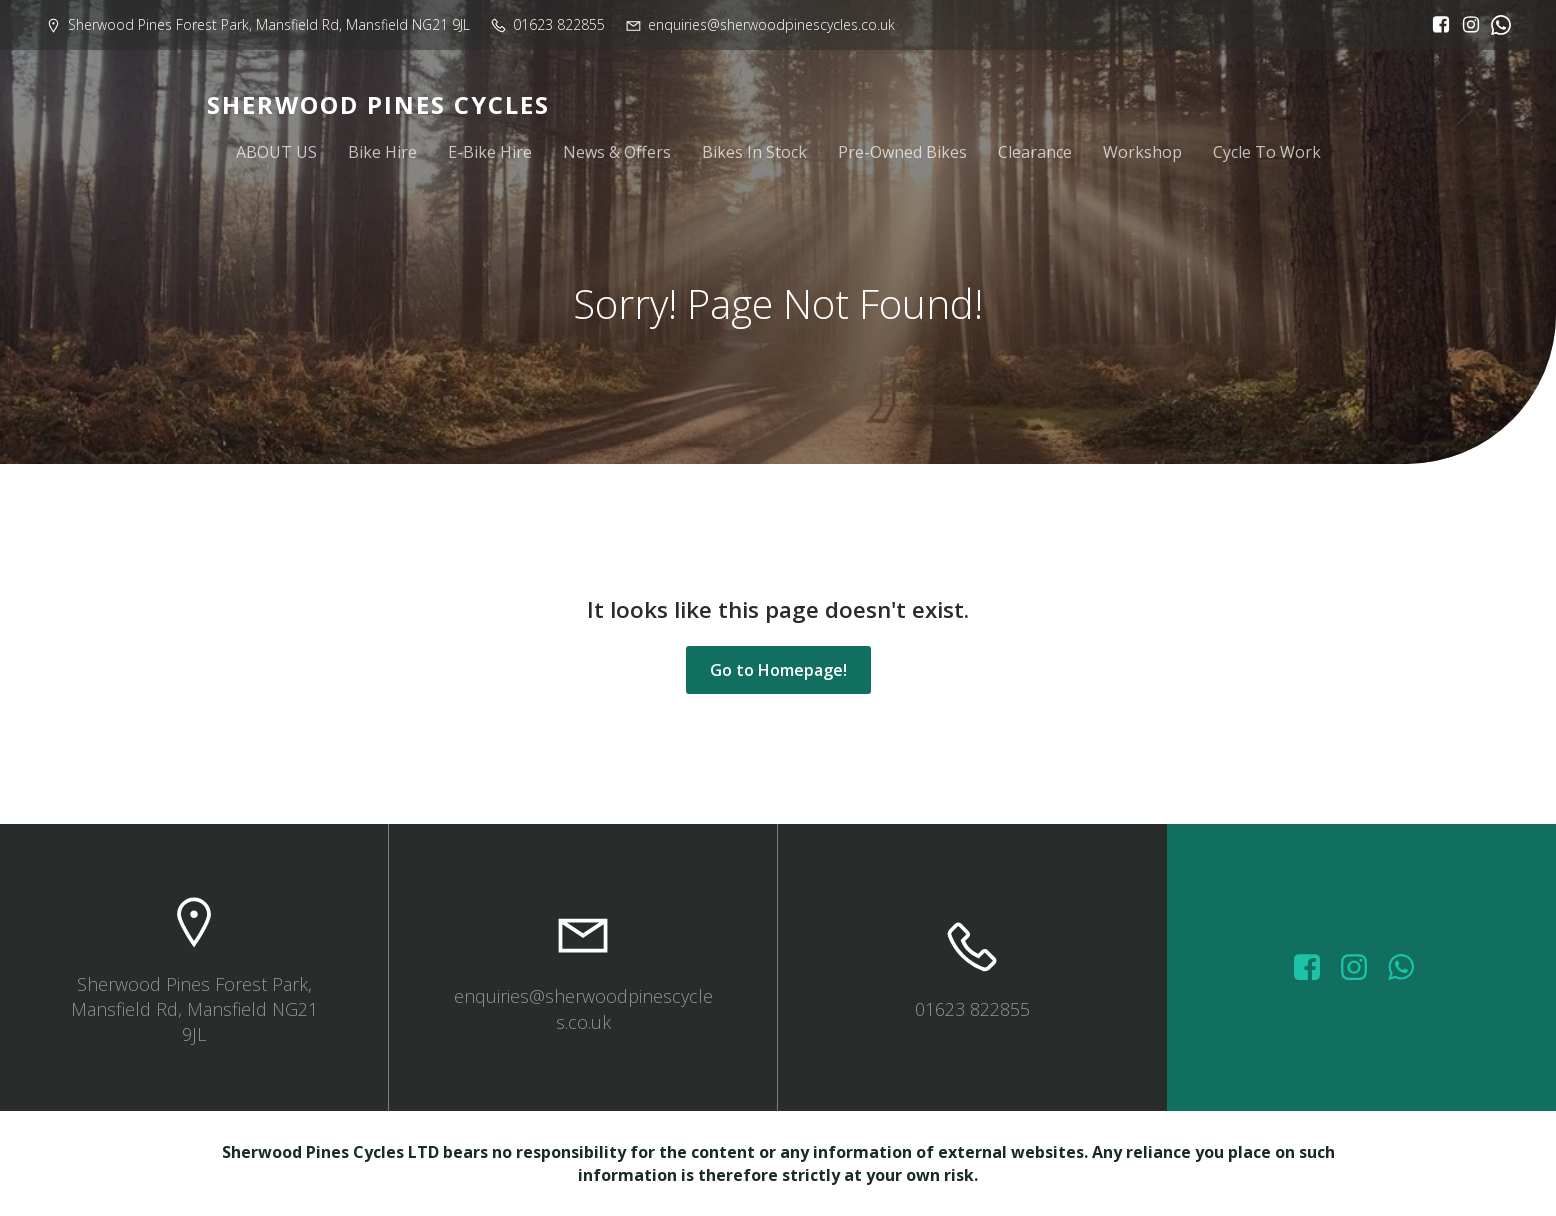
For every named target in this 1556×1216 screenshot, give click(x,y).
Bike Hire (382, 152)
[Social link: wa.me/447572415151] (1408, 968)
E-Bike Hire (490, 152)
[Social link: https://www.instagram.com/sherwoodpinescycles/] (1466, 25)
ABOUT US (276, 152)
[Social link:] (1496, 25)
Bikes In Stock (754, 152)
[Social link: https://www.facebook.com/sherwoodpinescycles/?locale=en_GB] (1436, 25)
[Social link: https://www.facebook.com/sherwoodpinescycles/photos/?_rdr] (1314, 968)
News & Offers (617, 152)
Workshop (1142, 152)
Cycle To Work (1267, 152)
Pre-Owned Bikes (902, 152)
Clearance (1035, 152)
